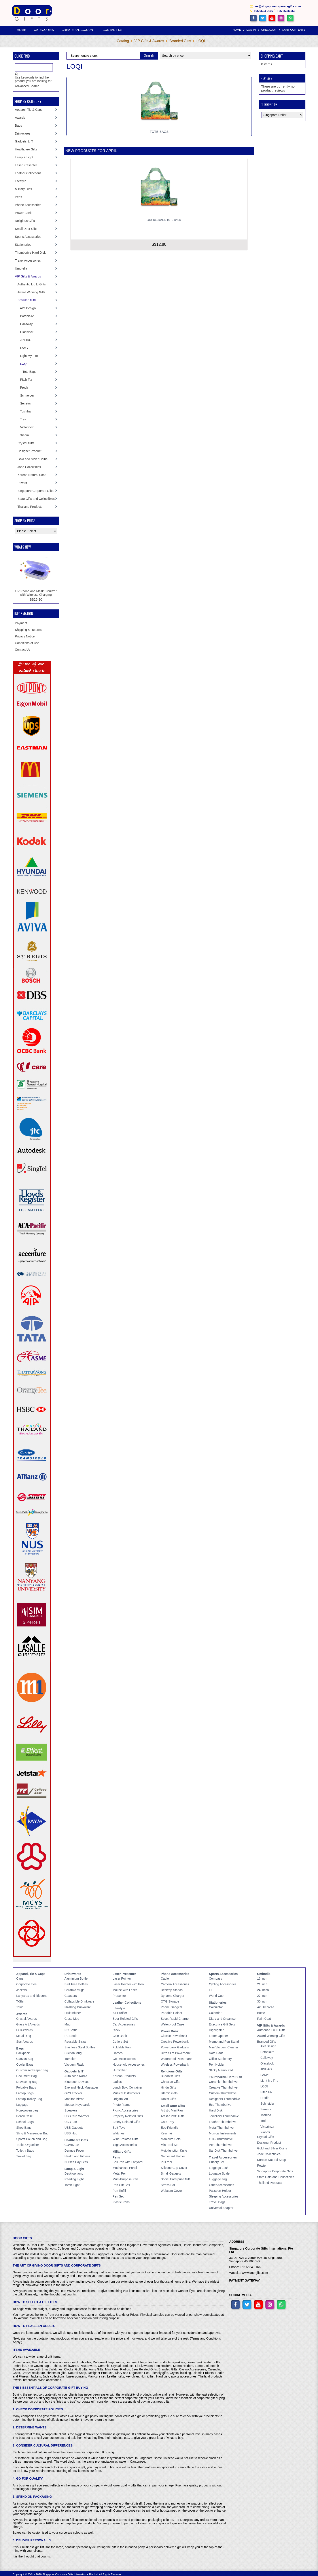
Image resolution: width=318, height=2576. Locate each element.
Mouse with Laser (125, 1988)
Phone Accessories (28, 203)
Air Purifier (120, 2011)
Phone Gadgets (171, 2006)
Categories (37, 29)
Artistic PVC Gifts (172, 2115)
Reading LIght (74, 2178)
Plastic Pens (121, 2201)
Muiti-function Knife (174, 2149)
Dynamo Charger (172, 1994)
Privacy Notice (25, 635)
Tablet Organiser (27, 2143)
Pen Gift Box (121, 2183)
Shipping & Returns (28, 628)
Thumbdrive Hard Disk (30, 251)
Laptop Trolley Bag (29, 2097)
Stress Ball (168, 2183)
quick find (22, 54)
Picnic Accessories (125, 2109)
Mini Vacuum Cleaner (223, 2046)
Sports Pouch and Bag (31, 2137)
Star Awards (24, 2040)
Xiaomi (22, 434)
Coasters (70, 1994)
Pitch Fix (23, 378)
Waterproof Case (172, 2023)
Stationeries (23, 243)
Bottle (261, 2011)
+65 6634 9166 (259, 11)
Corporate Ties (26, 1983)
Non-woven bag (27, 2109)
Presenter (119, 1994)
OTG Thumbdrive (221, 2137)
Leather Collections (28, 172)
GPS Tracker (73, 2092)
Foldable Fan (122, 2046)
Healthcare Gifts (26, 148)
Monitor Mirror (74, 2097)
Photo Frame (122, 2103)
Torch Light (72, 2183)
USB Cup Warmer (76, 2115)
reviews (266, 77)
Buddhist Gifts (170, 2074)
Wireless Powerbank (175, 2063)
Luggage (22, 2103)
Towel (20, 2006)
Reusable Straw (75, 2040)
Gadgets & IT (24, 140)
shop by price (24, 519)
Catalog (123, 39)
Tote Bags (159, 128)
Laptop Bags (25, 2092)
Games (118, 2051)
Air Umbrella (265, 2006)
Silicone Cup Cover (174, 2166)
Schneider (24, 394)
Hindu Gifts (168, 2086)
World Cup (216, 1994)
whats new (22, 545)
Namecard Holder (173, 2155)
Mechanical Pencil (125, 2166)
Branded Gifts (180, 39)
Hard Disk (215, 2109)
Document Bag (26, 2074)
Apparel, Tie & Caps (29, 108)
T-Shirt (20, 2000)
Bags (18, 124)
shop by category (27, 100)
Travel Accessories (28, 259)
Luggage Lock (218, 2166)
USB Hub (70, 2132)
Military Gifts (23, 187)
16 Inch (262, 1977)
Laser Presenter (26, 164)
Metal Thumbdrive (221, 2126)
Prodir (21, 386)
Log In (245, 29)
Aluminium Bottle (76, 1977)
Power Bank (23, 211)
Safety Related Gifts (126, 2120)
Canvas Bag (24, 2057)
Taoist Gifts (168, 2097)
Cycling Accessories (223, 1983)
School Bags (25, 2120)
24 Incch (263, 1988)
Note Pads (216, 2051)
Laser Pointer (122, 1977)
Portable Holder (171, 2011)
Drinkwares (22, 132)
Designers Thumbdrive (224, 2097)
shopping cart (272, 54)
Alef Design (25, 307)
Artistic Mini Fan (172, 2109)
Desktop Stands (172, 1988)
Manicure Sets (170, 2137)
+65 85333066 (283, 11)
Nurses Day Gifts (76, 2160)
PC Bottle (71, 2029)
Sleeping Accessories (223, 2195)
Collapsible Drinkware (79, 2000)
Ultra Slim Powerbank (176, 2051)
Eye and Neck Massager (81, 2086)
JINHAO (23, 338)
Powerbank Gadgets (175, 2046)
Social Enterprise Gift (175, 2178)
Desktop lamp (73, 2172)
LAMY (21, 346)
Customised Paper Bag (32, 2069)
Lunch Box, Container (127, 2086)
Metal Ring (23, 2034)
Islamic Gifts (169, 2092)
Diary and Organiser (223, 2017)
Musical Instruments (126, 2092)
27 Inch (262, 1994)
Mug (67, 2023)
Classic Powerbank (174, 2034)
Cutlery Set (120, 2040)
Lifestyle (20, 180)
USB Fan (70, 2120)
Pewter (21, 481)
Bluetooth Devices (76, 2080)
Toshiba (23, 410)
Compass (215, 1977)
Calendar (215, 2011)
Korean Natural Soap (30, 473)
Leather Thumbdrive (223, 2120)
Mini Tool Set (169, 2143)
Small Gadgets (171, 2172)
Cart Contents (292, 29)
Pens (18, 195)
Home (18, 29)
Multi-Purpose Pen (125, 2178)
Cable (165, 1977)
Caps (20, 1977)
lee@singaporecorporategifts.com (273, 6)
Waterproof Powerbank (176, 2057)
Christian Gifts (170, 2080)
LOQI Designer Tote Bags (164, 218)
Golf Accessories (124, 2057)
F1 (210, 1988)
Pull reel (166, 2160)
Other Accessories (221, 2183)
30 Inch (262, 2000)
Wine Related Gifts (125, 2137)
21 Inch (262, 1983)
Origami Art (120, 2097)
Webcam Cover (171, 2189)
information (23, 612)
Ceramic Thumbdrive (223, 2080)
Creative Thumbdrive (223, 2086)
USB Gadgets (73, 2126)
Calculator (216, 2006)
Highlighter (216, 2029)
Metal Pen (120, 2172)
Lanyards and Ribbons (31, 1994)
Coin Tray (167, 2120)
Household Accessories (129, 2063)
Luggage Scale (219, 2172)
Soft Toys (119, 2126)
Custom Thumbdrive (223, 2092)
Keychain (167, 2132)
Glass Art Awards (28, 2023)
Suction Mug (73, 2051)
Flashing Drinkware (77, 2006)
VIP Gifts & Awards (149, 39)
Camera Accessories (175, 1983)
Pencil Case (24, 2115)
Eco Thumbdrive (220, 2103)
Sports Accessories (28, 235)
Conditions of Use (27, 641)
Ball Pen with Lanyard (127, 2160)
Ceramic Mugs (74, 1988)
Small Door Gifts (26, 227)
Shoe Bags (24, 2126)
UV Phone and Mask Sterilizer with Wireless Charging (36, 591)
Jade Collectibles (28, 465)
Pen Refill (119, 2189)
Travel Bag (23, 2155)
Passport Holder (220, 2189)
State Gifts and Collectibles (35, 497)
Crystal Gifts (24, 442)
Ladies (117, 2080)
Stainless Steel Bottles (79, 2046)
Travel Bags (217, 2201)
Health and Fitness (77, 2155)
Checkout (264, 29)
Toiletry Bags (25, 2149)
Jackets (21, 1988)
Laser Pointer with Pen (128, 1983)
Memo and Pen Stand (224, 2040)
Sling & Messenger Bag (32, 2132)
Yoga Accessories (125, 2143)
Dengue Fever (74, 2149)
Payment (21, 622)
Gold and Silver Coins (31, 457)
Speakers (71, 2109)
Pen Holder (216, 2063)
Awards (20, 116)
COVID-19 (71, 2143)
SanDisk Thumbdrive (223, 2149)
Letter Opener (218, 2034)
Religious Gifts (25, 219)
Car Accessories (124, 2023)
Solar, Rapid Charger (175, 2017)
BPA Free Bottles (76, 1983)
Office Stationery (220, 2057)
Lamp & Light (24, 156)
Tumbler (70, 2057)
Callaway (24, 322)
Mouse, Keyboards (77, 2103)
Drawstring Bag (27, 2080)
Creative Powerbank (175, 2040)
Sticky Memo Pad (221, 2069)
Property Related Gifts (128, 2115)
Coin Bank (120, 2034)
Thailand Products (28, 505)
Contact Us (99, 29)
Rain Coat (264, 2017)
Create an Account (68, 29)
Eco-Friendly (169, 2126)
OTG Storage (170, 2000)
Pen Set (118, 2195)
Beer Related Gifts (125, 2017)
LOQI (201, 39)
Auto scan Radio (75, 2074)
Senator (23, 402)
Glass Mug (71, 2017)
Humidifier (120, 2069)
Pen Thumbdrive (220, 2143)
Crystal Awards (26, 2017)
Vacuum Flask (74, 2063)
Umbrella (21, 267)
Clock (116, 2029)
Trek (20, 418)
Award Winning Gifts (30, 291)
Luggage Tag (218, 2178)
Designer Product (28, 450)
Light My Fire (26, 354)
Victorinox (24, 426)
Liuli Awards (24, 2029)
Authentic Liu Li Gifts (30, 283)
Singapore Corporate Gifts (34, 489)
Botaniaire (24, 315)
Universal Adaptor (221, 2206)
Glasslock (24, 330)
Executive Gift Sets (222, 2023)
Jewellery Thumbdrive (224, 2115)
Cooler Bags (24, 2063)
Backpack (23, 2051)
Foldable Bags (26, 2086)
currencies (269, 103)
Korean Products (124, 2074)
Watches (119, 2132)
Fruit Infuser (72, 2011)
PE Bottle (70, 2034)
